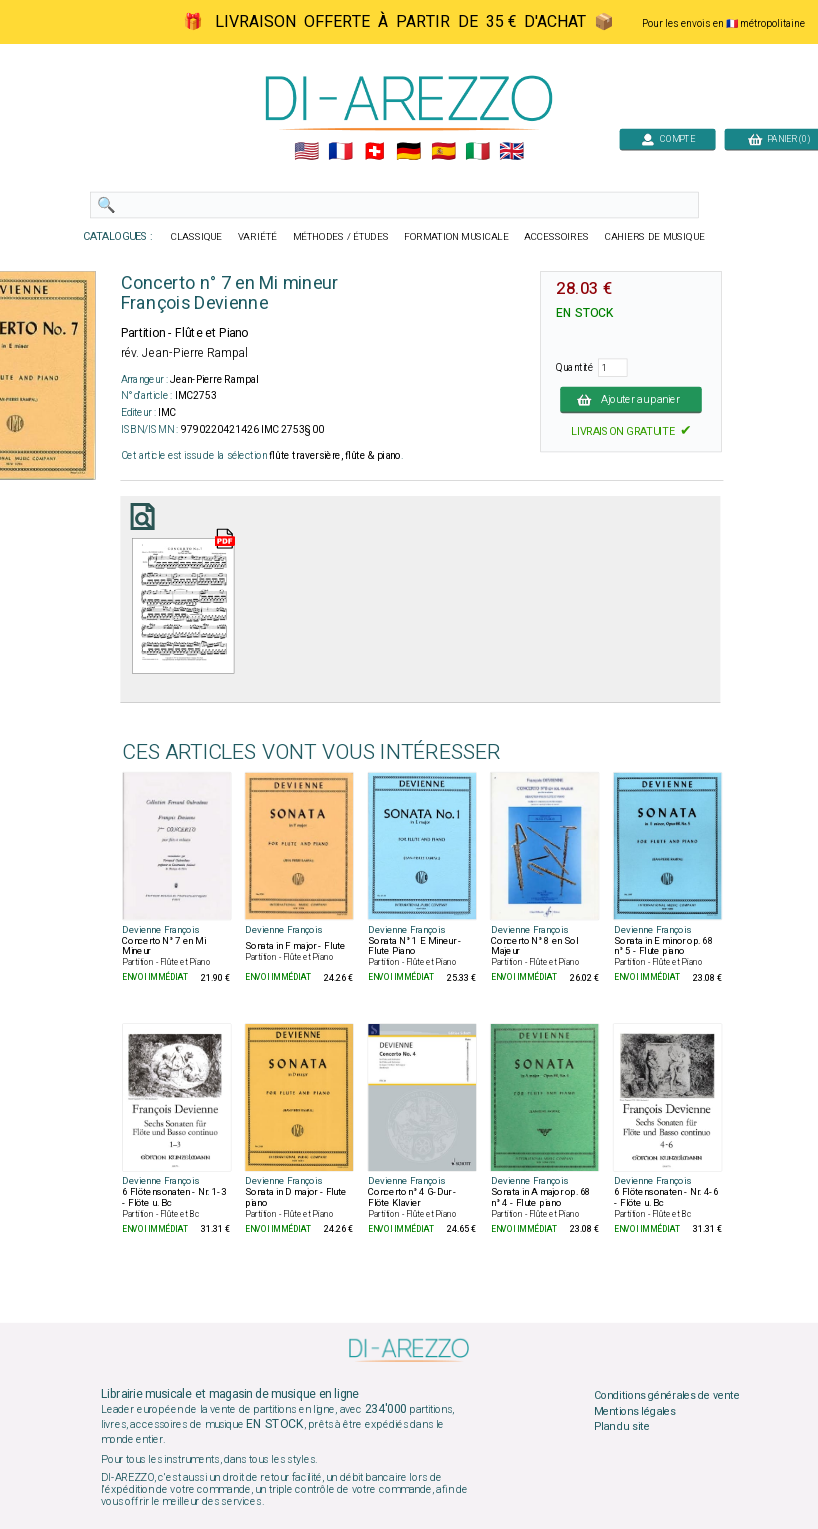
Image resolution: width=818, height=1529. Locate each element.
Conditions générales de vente (667, 1396)
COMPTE (668, 138)
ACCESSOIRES (556, 237)
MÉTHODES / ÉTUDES (341, 237)
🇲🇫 (340, 152)
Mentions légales (635, 1411)
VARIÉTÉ (257, 237)
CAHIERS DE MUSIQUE (655, 237)
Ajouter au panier (631, 399)
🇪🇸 (443, 152)
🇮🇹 (477, 152)
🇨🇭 (374, 152)
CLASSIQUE (197, 237)
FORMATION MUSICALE (456, 237)
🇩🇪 (408, 152)
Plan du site (622, 1427)
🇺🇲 (306, 152)
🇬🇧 (511, 152)
